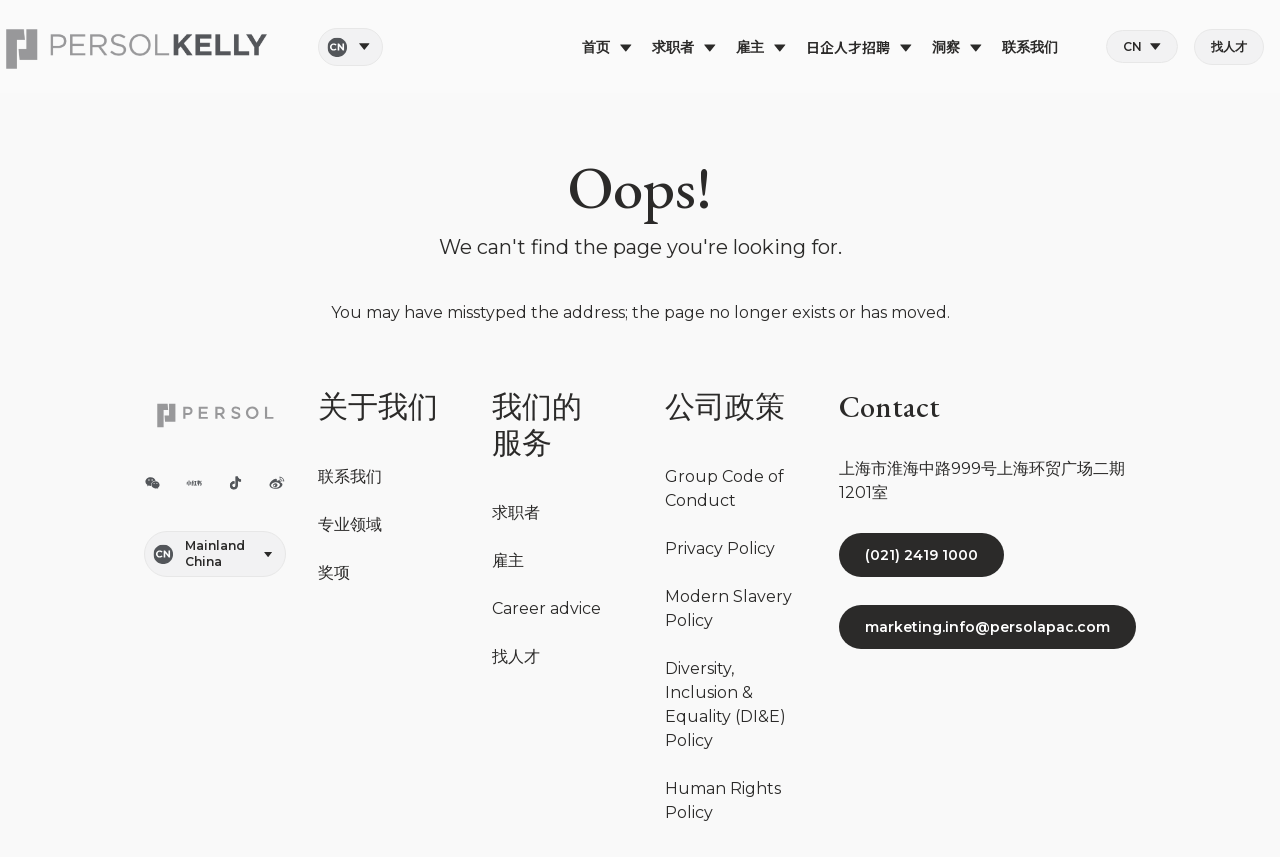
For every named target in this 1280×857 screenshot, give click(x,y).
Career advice (546, 608)
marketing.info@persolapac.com (987, 627)
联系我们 (350, 476)
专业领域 (350, 524)
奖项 (334, 572)
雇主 (508, 560)
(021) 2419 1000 (921, 555)
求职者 (516, 512)
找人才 (1229, 46)
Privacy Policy (720, 548)
